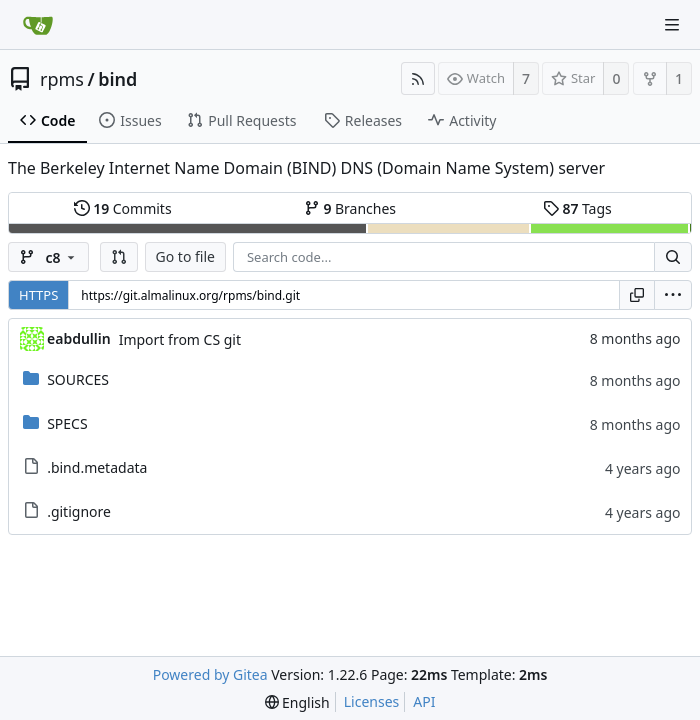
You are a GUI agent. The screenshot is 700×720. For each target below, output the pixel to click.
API (424, 701)
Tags (577, 208)
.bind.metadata (97, 467)
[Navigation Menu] (672, 25)
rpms (62, 79)
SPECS (67, 423)
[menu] (673, 295)
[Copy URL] (637, 295)
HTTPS (38, 295)
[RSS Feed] (418, 78)
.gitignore (79, 511)
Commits (123, 208)
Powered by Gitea (210, 674)
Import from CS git (180, 339)
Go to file (185, 256)
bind (117, 79)
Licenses (372, 701)
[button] (119, 257)
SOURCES (78, 379)
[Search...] (673, 257)
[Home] (38, 25)
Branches (350, 208)
